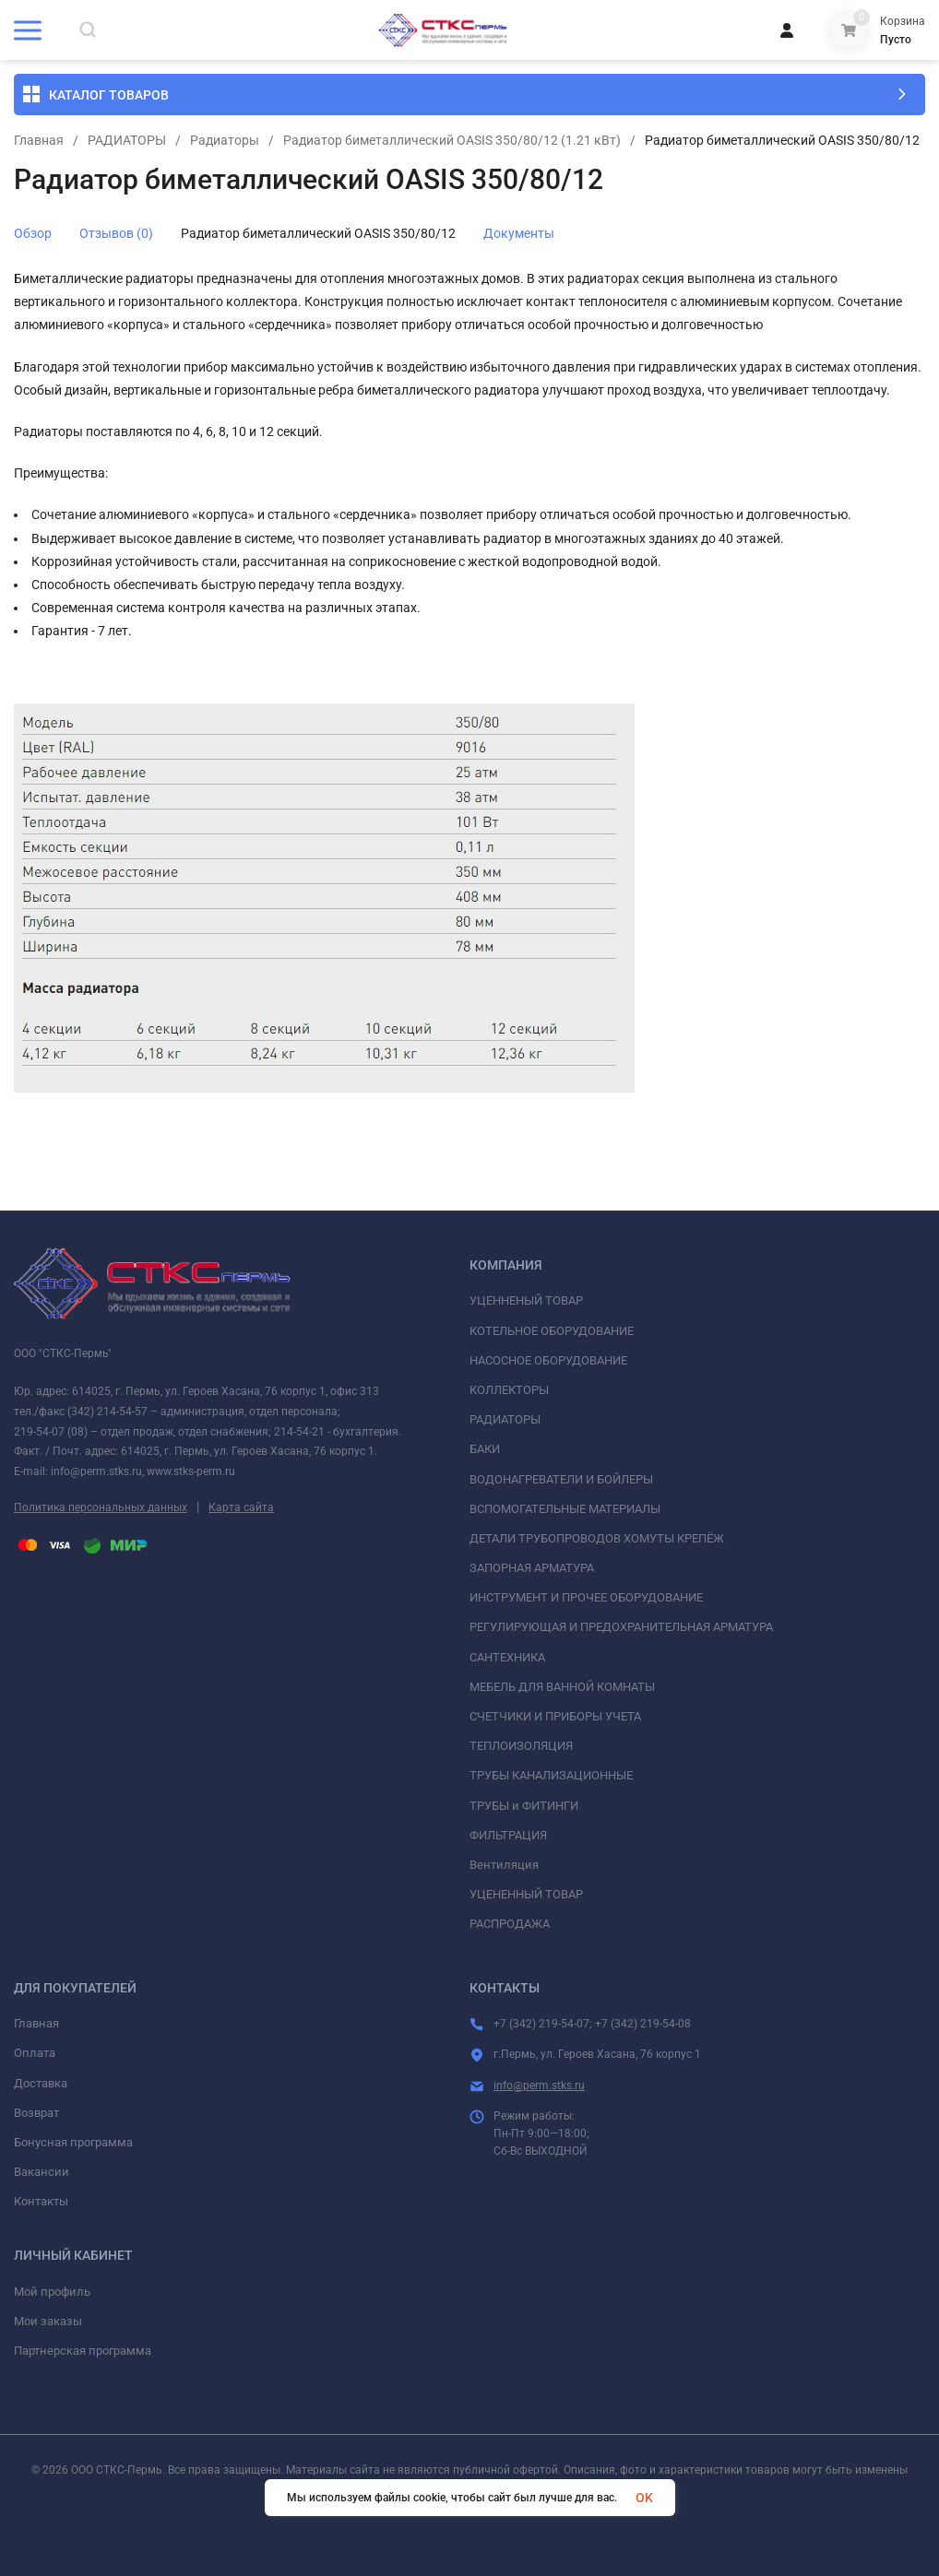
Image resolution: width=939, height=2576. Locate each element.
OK (644, 2497)
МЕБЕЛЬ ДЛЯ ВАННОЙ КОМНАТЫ (562, 1687)
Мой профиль (52, 2291)
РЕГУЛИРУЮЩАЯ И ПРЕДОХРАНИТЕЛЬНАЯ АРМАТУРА (621, 1627)
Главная (39, 140)
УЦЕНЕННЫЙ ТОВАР (526, 1894)
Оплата (34, 2053)
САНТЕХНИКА (507, 1657)
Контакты (41, 2201)
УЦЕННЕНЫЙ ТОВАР (526, 1300)
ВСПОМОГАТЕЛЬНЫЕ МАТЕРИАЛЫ (565, 1509)
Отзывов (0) (116, 233)
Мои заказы (48, 2321)
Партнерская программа (82, 2350)
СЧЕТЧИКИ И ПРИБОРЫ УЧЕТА (555, 1716)
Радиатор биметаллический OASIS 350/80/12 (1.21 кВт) (452, 140)
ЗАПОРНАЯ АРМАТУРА (532, 1568)
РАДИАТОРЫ (127, 140)
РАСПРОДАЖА (510, 1924)
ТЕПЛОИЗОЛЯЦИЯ (521, 1746)
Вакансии (41, 2172)
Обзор (33, 233)
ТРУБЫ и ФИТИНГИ (524, 1806)
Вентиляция (504, 1865)
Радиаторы (224, 140)
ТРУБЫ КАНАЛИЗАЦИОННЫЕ (551, 1775)
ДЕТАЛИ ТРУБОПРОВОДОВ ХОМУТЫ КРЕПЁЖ (597, 1538)
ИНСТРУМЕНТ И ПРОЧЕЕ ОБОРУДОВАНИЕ (586, 1597)
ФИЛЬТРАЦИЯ (508, 1835)
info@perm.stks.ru (539, 2085)
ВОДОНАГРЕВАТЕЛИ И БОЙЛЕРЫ (561, 1479)
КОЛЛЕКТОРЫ (509, 1390)
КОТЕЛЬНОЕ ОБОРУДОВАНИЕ (552, 1331)
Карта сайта (241, 1507)
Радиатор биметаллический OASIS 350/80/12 (318, 233)
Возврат (36, 2113)
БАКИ (485, 1449)
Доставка (40, 2083)
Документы (518, 233)
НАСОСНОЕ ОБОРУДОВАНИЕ (548, 1360)
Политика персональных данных (100, 1507)
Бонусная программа (73, 2142)
